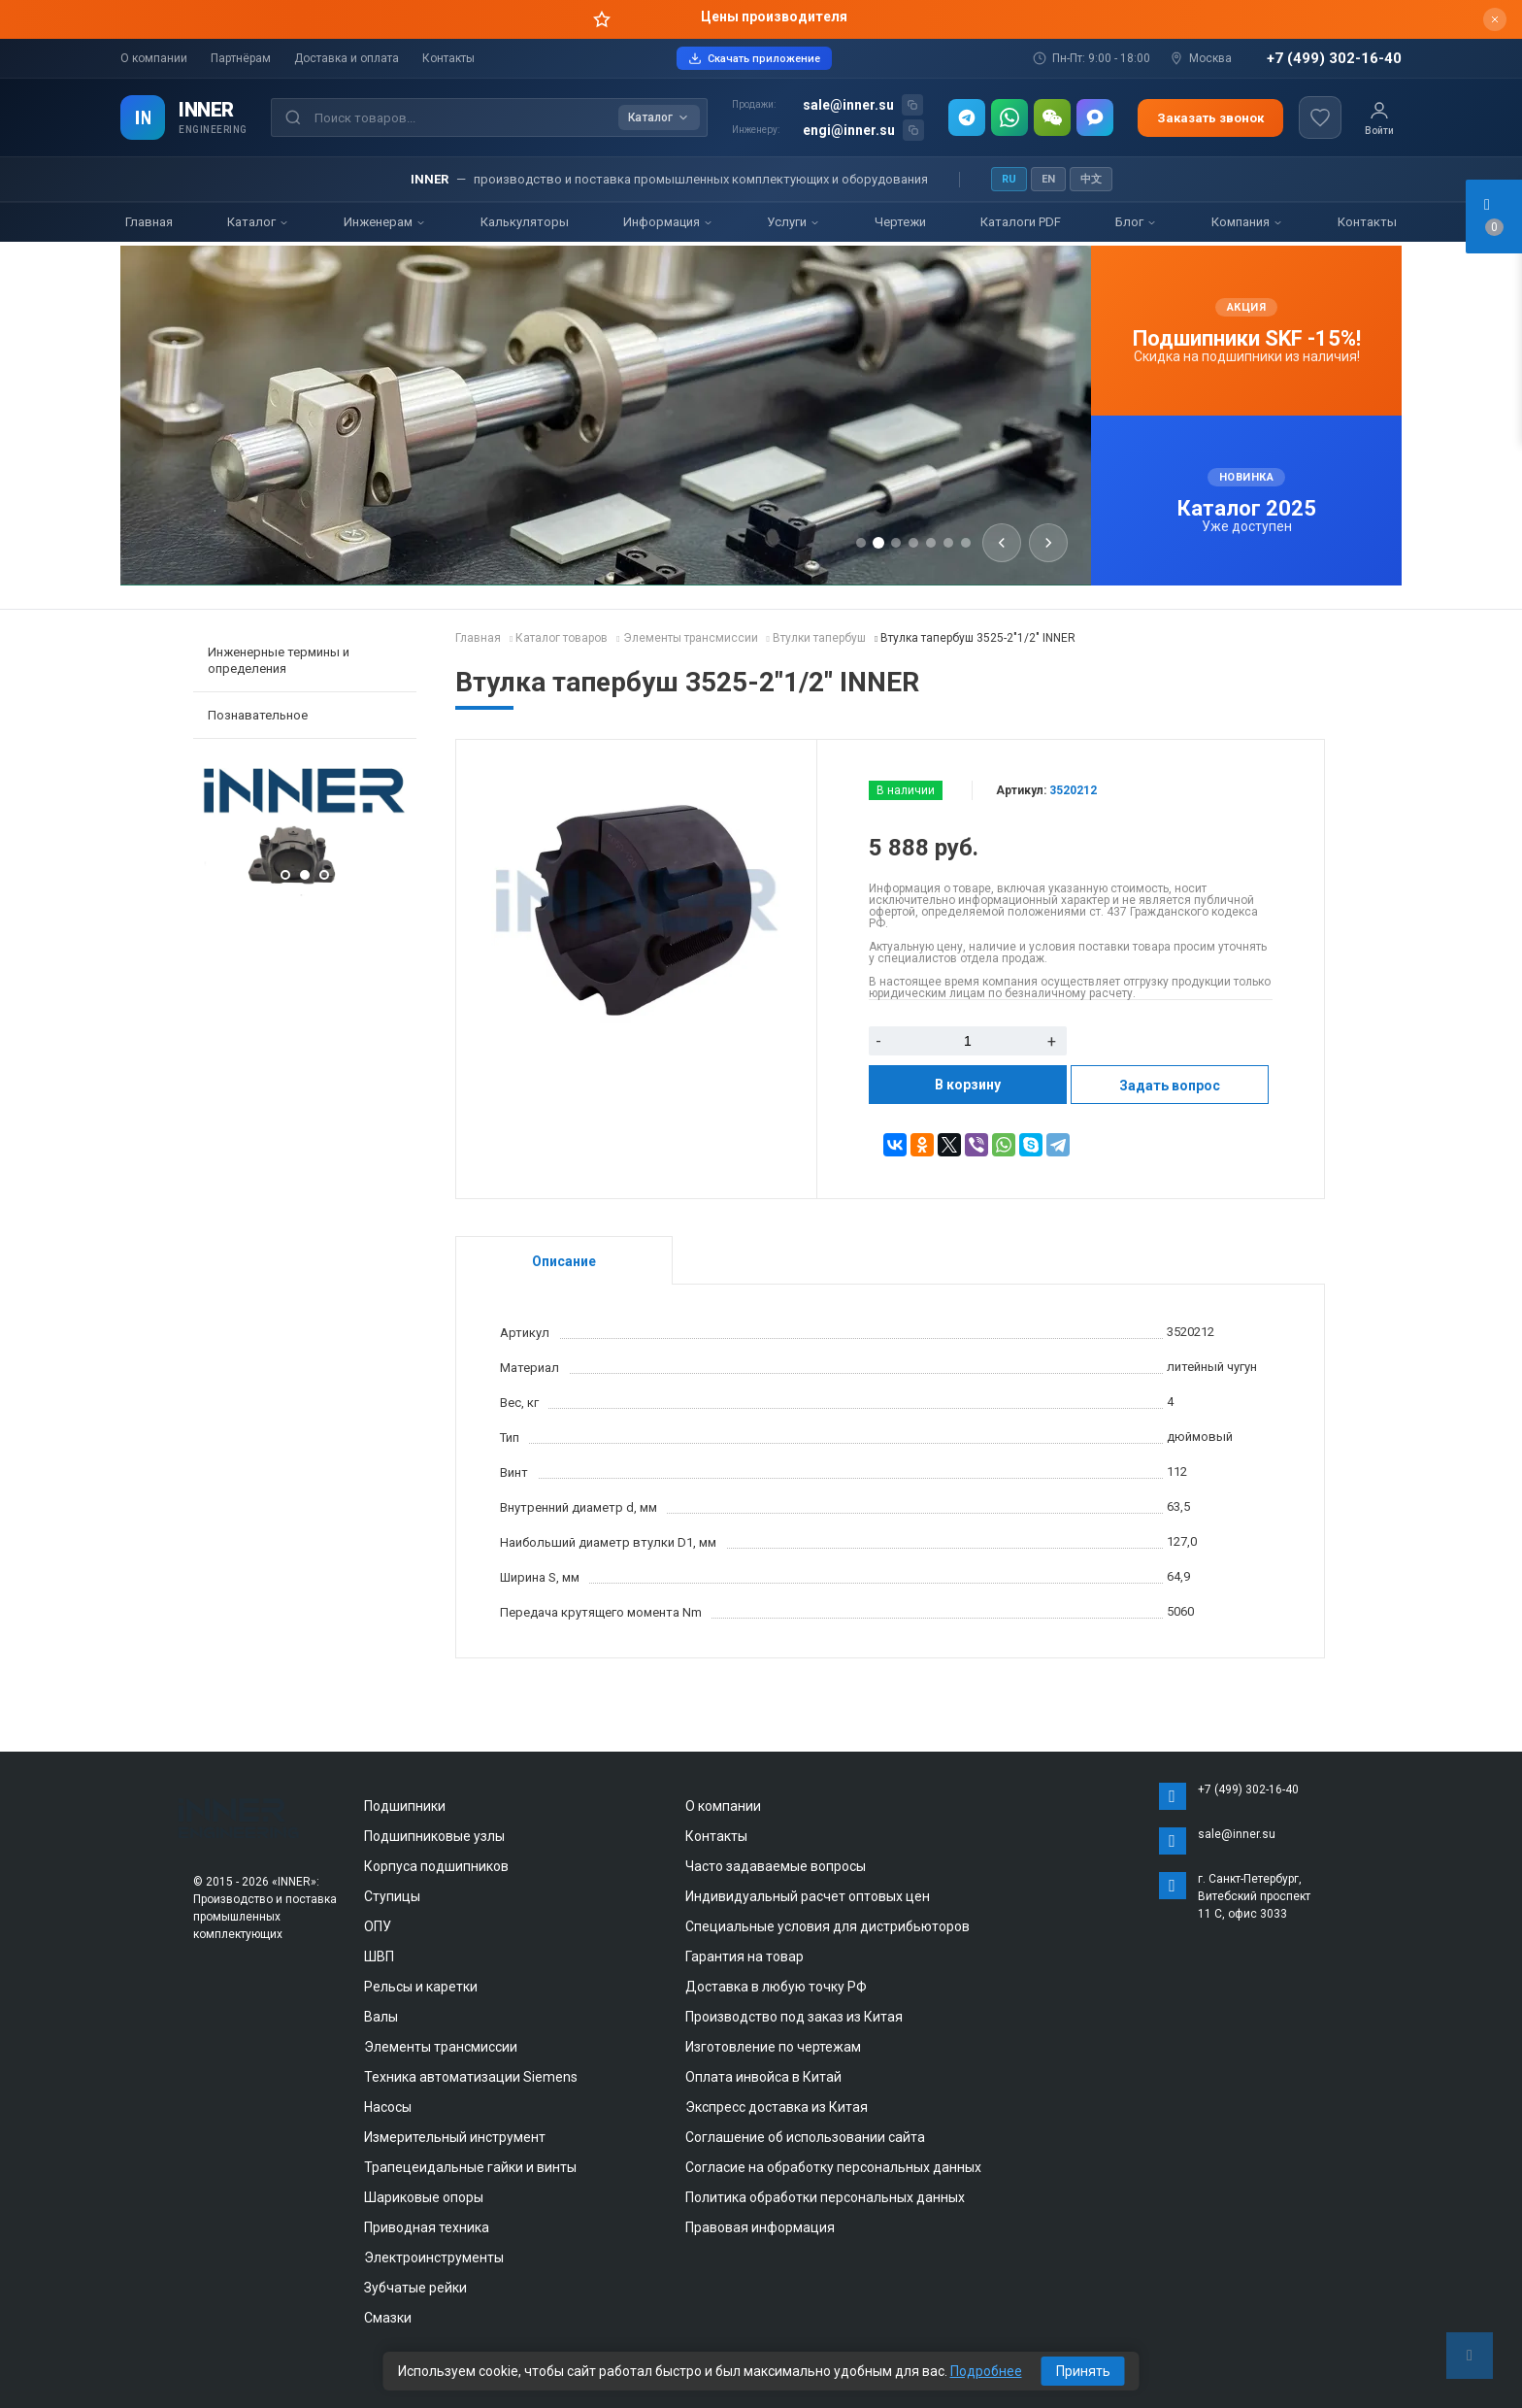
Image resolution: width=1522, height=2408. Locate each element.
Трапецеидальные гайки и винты (470, 2167)
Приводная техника (426, 2227)
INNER (206, 109)
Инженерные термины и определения (278, 660)
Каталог (258, 222)
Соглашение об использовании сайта (805, 2137)
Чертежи (900, 222)
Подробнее (986, 2371)
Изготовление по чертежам (773, 2047)
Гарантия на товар (744, 1956)
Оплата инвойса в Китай (763, 2077)
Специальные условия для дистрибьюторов (827, 1926)
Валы (381, 2016)
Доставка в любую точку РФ (776, 1986)
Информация (668, 222)
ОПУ (377, 1926)
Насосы (388, 2107)
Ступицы (392, 1896)
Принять (1083, 2371)
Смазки (388, 2317)
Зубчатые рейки (415, 2287)
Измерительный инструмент (455, 2137)
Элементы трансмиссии (440, 2047)
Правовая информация (760, 2227)
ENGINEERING (213, 129)
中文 (1091, 179)
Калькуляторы (524, 222)
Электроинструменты (434, 2257)
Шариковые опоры (423, 2197)
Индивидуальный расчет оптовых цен (807, 1896)
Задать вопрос (1169, 1085)
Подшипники (405, 1806)
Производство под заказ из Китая (794, 2016)
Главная (149, 222)
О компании (153, 58)
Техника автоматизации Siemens (471, 2077)
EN (1048, 179)
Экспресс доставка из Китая (776, 2107)
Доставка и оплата (346, 58)
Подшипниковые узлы (434, 1836)
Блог (1136, 222)
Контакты (448, 58)
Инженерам (385, 222)
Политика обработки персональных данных (825, 2197)
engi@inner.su (849, 130)
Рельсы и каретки (421, 1986)
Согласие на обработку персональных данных (833, 2167)
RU (1009, 179)
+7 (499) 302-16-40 (1334, 58)
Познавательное (258, 715)
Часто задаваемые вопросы (775, 1866)
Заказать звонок (1210, 118)
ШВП (379, 1956)
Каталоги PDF (1020, 222)
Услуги (793, 222)
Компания (1247, 222)
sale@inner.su (848, 105)
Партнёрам (241, 58)
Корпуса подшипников (436, 1866)
